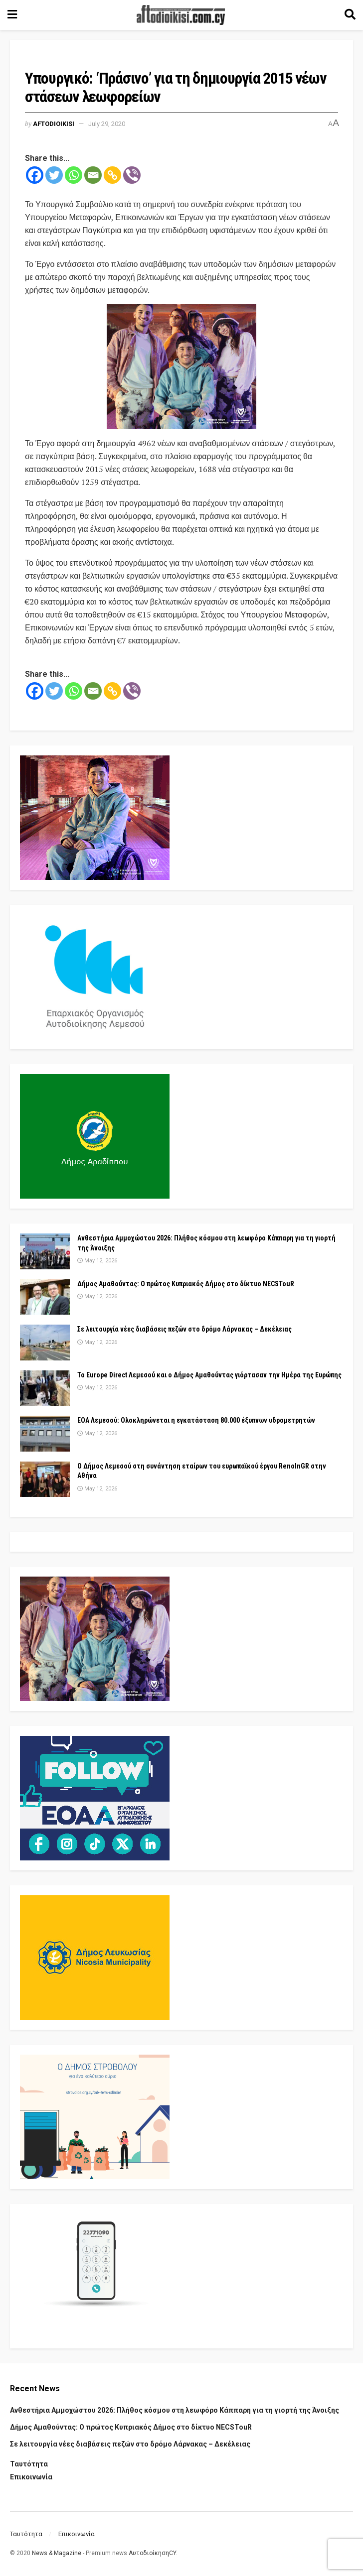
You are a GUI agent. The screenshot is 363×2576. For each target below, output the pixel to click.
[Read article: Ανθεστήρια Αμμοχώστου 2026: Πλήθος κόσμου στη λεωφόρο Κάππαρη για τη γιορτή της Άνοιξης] (45, 1251)
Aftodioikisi (53, 123)
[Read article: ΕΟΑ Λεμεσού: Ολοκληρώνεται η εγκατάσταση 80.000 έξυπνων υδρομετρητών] (45, 1434)
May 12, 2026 (97, 1260)
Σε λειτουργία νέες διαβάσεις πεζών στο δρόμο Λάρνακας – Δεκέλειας (184, 1329)
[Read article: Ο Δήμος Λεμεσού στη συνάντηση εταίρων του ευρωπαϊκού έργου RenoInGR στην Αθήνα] (45, 1479)
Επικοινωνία (31, 2477)
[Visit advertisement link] (181, 366)
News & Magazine (56, 2553)
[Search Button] (350, 15)
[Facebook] (34, 175)
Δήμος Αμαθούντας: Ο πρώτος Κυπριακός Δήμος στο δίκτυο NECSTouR (185, 1284)
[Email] (93, 175)
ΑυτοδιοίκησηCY (152, 2553)
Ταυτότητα (29, 2464)
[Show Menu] (12, 15)
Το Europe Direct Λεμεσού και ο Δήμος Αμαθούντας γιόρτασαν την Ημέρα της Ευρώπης (209, 1375)
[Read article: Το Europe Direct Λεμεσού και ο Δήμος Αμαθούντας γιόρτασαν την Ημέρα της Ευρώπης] (45, 1388)
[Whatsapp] (73, 175)
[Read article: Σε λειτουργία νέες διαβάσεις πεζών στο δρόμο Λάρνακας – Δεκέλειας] (45, 1342)
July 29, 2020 (106, 123)
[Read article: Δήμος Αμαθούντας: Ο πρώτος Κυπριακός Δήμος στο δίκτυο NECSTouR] (45, 1297)
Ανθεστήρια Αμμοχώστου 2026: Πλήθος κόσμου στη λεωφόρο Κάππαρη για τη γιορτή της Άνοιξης (174, 2410)
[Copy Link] (112, 175)
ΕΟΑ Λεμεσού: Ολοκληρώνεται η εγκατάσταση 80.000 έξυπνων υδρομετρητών (196, 1420)
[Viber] (132, 175)
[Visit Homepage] (181, 15)
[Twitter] (54, 175)
